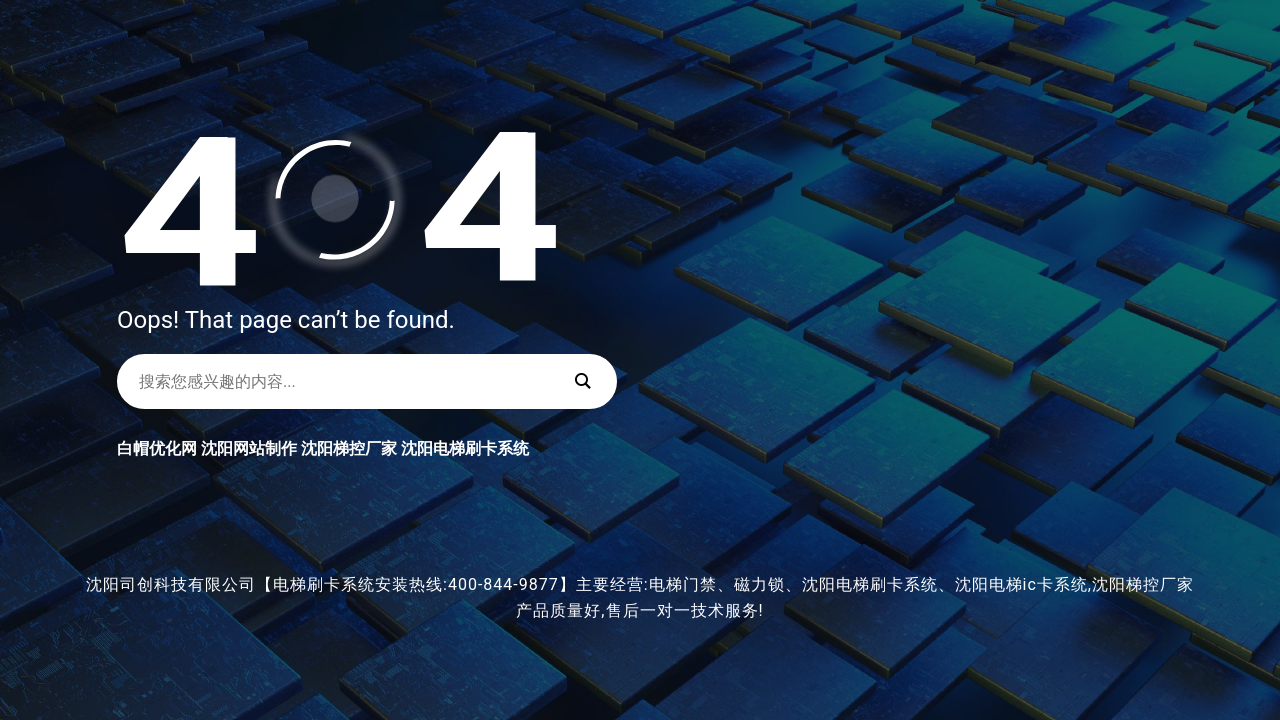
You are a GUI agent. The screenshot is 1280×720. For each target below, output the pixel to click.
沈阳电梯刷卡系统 (465, 448)
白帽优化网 (157, 448)
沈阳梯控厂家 (349, 448)
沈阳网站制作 (249, 448)
